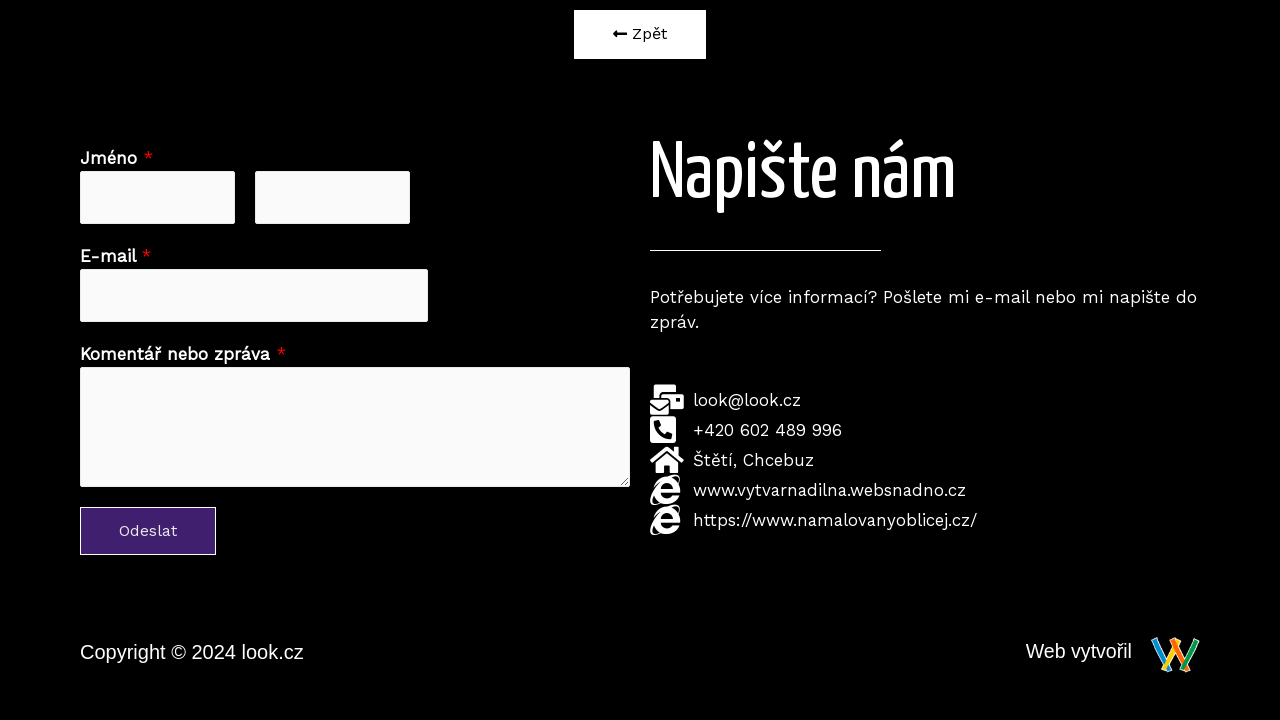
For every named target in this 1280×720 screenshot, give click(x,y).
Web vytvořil (1077, 652)
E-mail (115, 256)
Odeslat (148, 531)
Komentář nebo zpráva (183, 355)
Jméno (116, 158)
